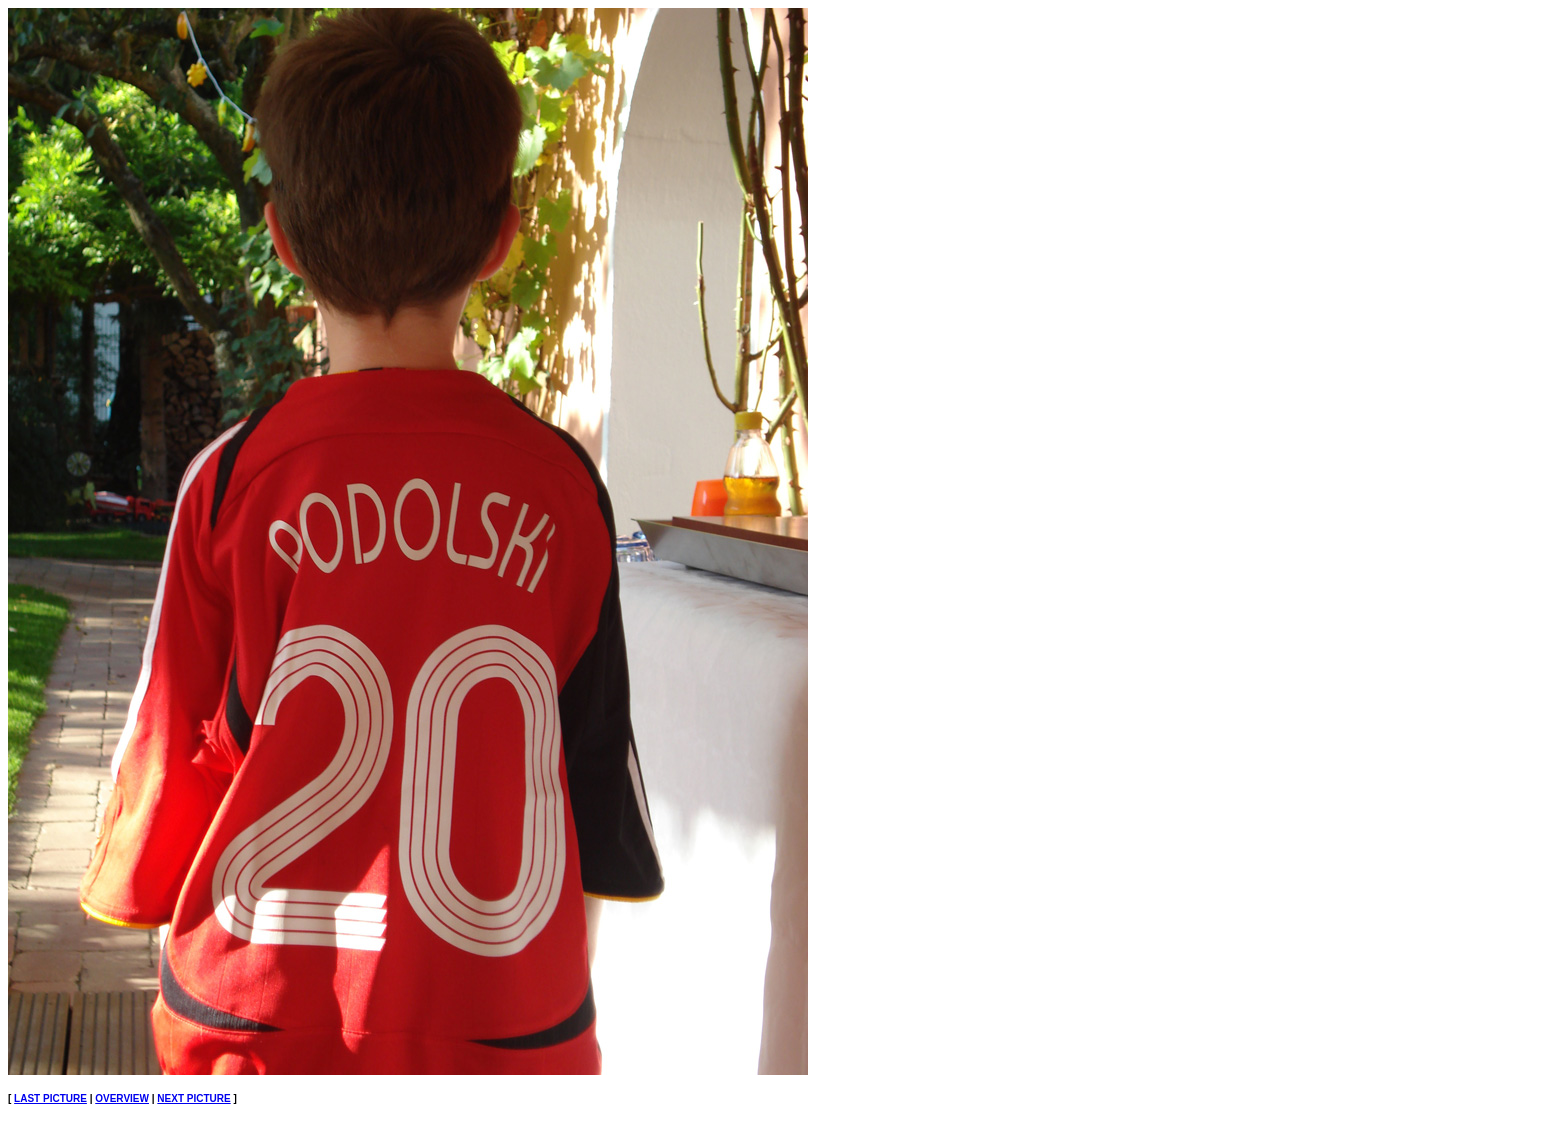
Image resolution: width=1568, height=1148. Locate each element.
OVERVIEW (122, 1098)
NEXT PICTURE (193, 1098)
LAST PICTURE (50, 1098)
